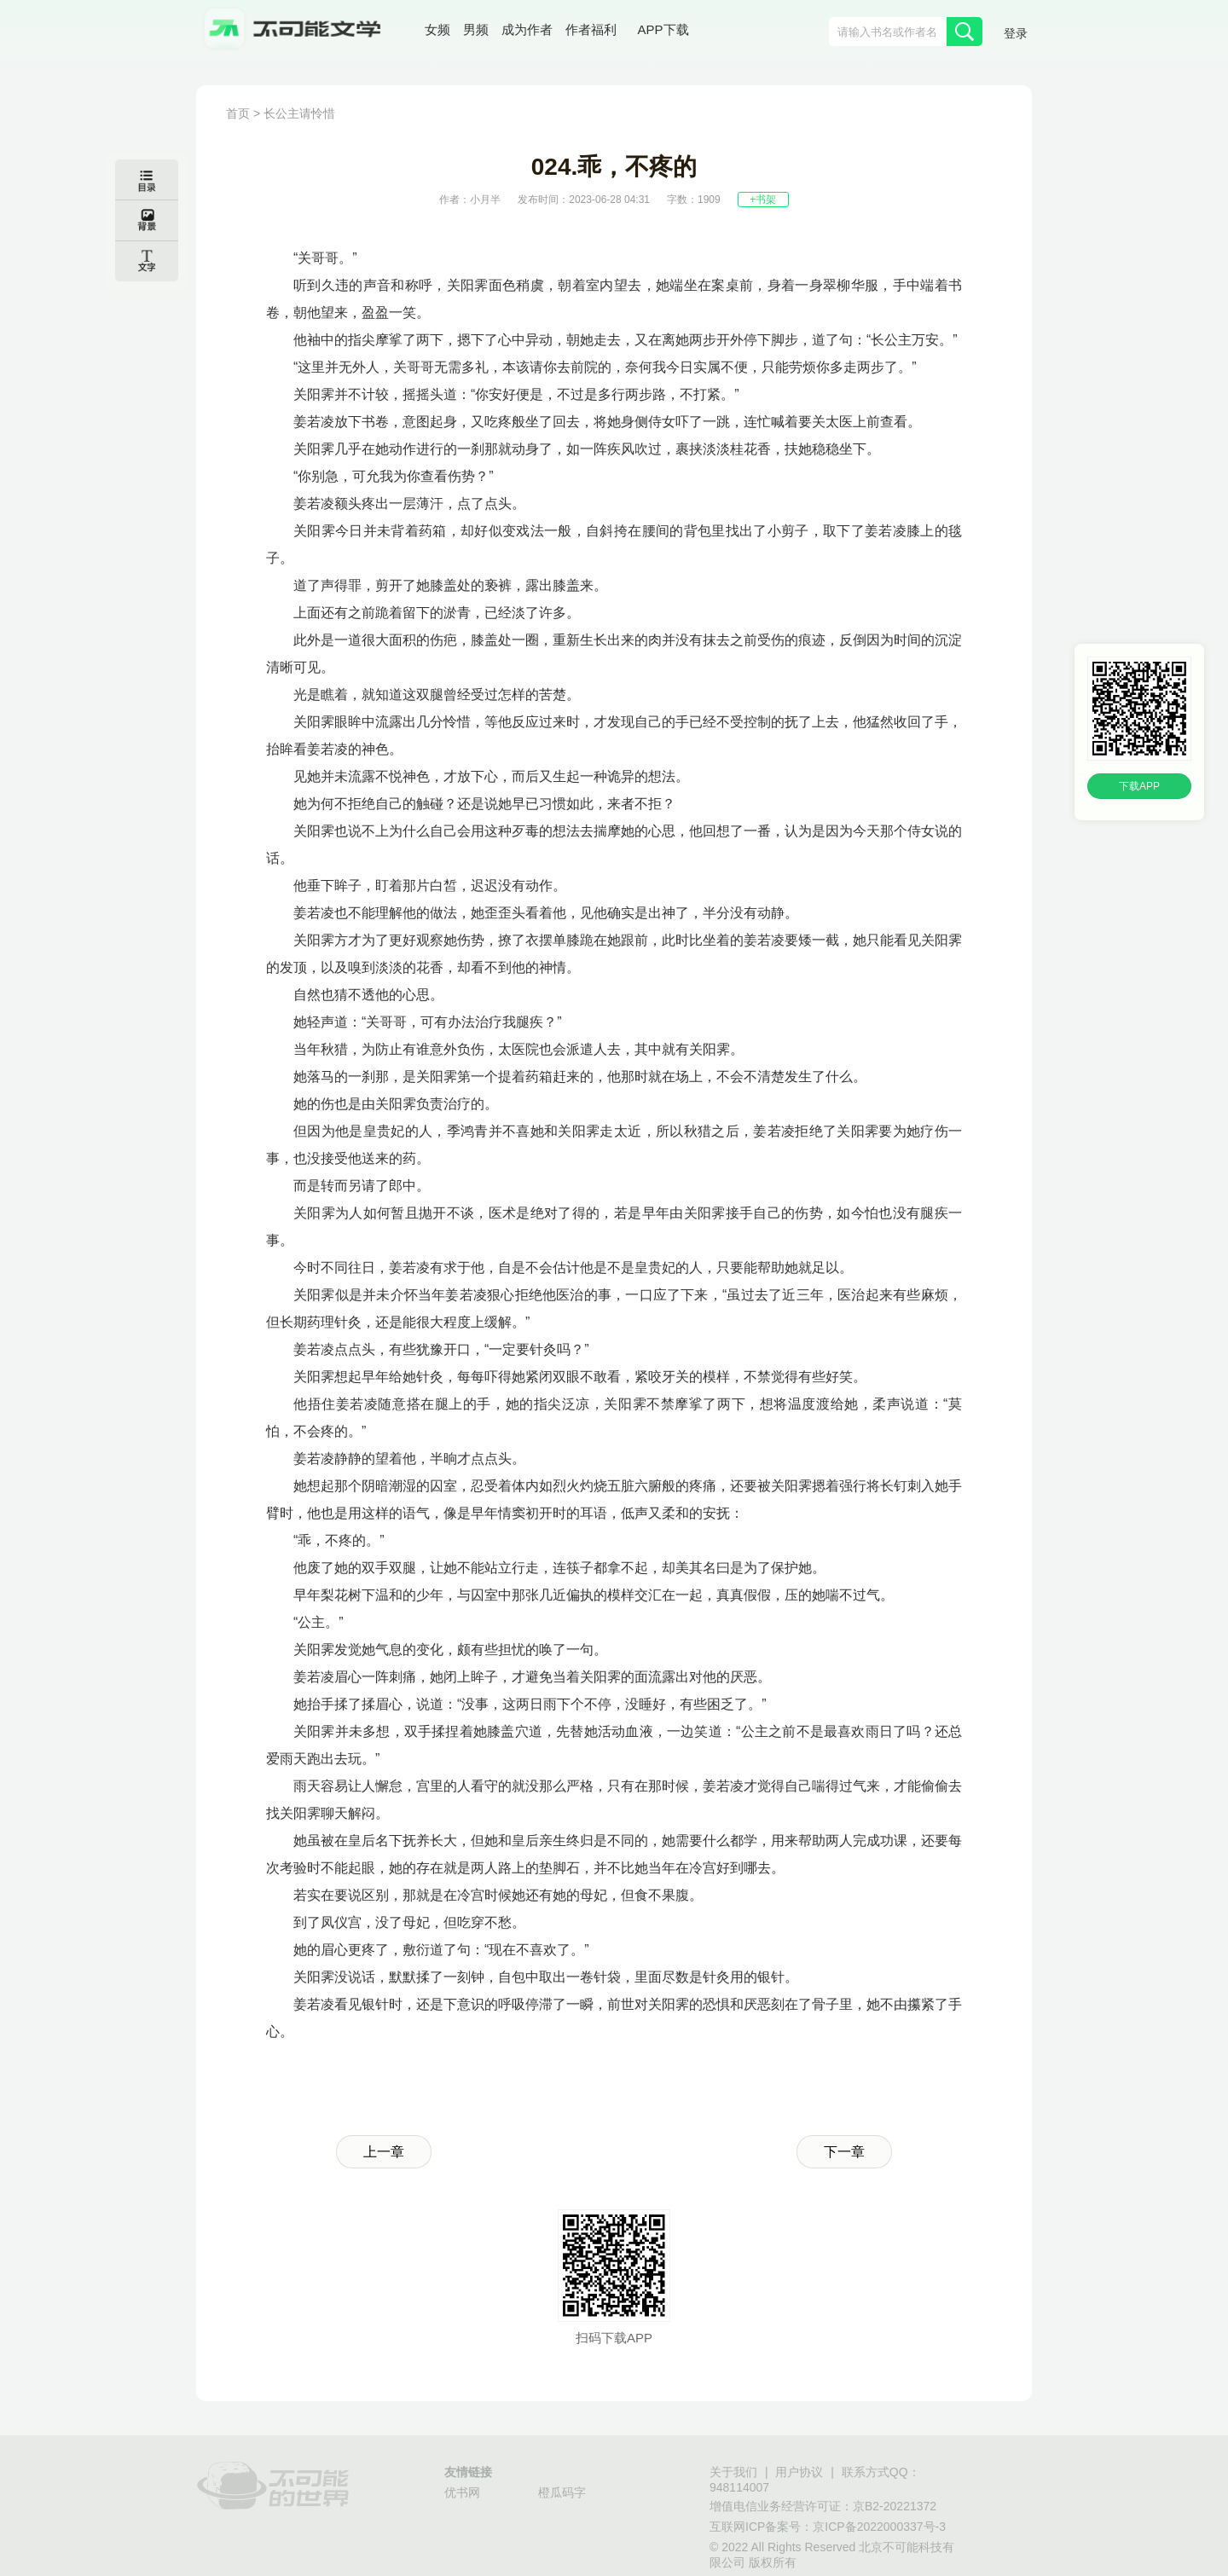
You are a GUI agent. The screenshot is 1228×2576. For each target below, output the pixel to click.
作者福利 (591, 29)
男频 (476, 29)
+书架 (763, 200)
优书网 (462, 2492)
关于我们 (733, 2472)
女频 (437, 29)
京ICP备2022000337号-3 (879, 2526)
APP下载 (663, 29)
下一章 (844, 2152)
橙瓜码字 (562, 2492)
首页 (238, 113)
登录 (1016, 33)
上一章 (383, 2152)
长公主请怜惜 (299, 113)
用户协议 (799, 2472)
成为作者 (527, 29)
